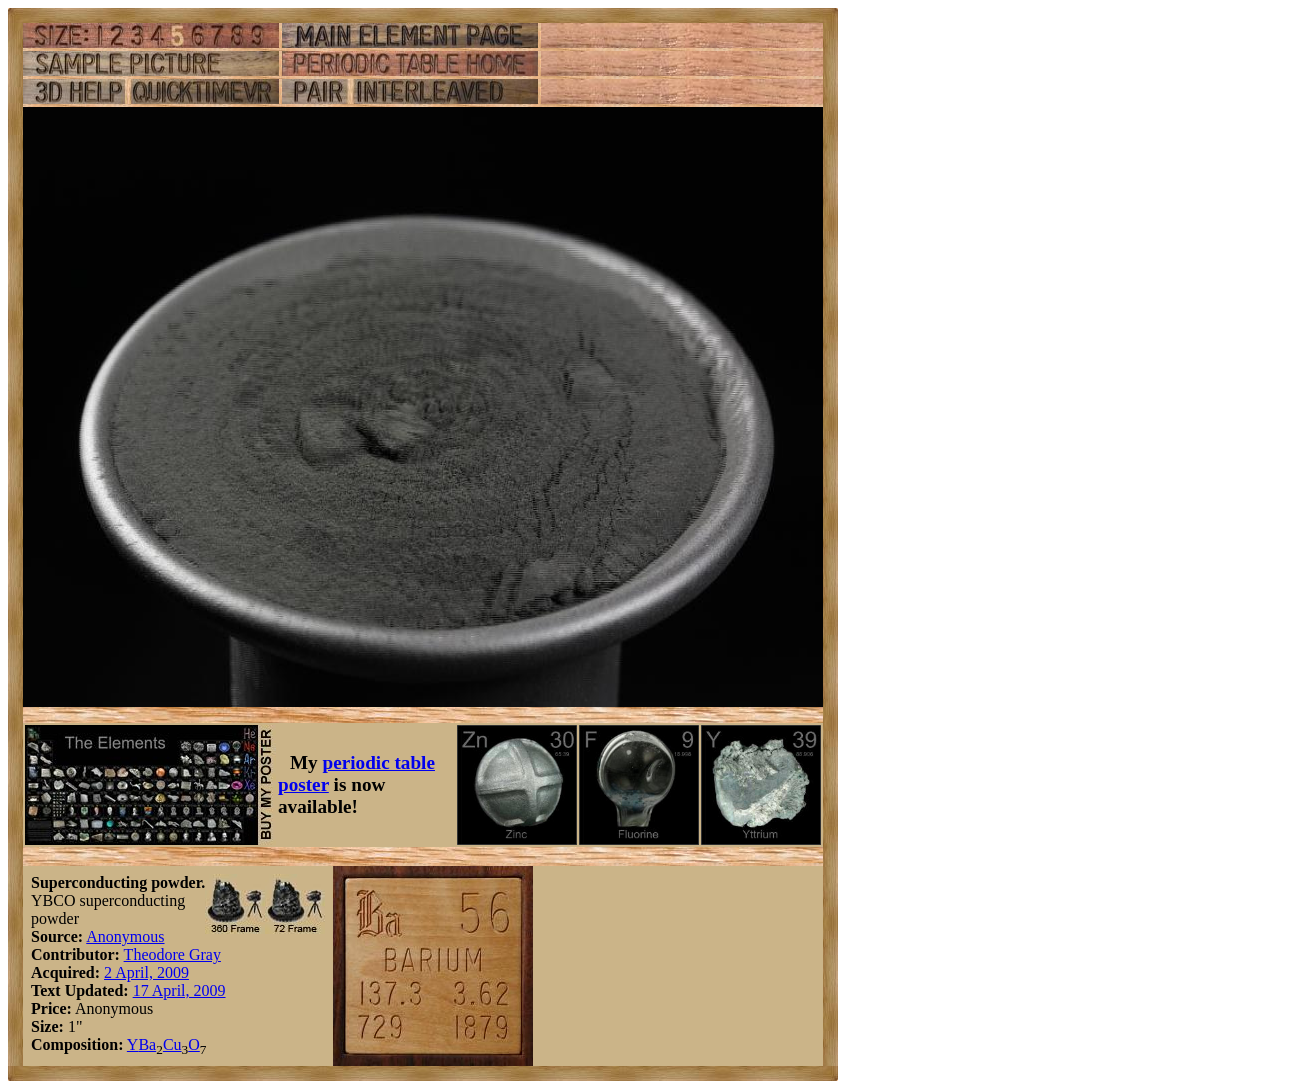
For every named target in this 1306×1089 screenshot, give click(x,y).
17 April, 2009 (179, 990)
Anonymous (125, 936)
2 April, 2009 (146, 972)
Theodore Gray (172, 954)
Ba (147, 1044)
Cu (172, 1044)
